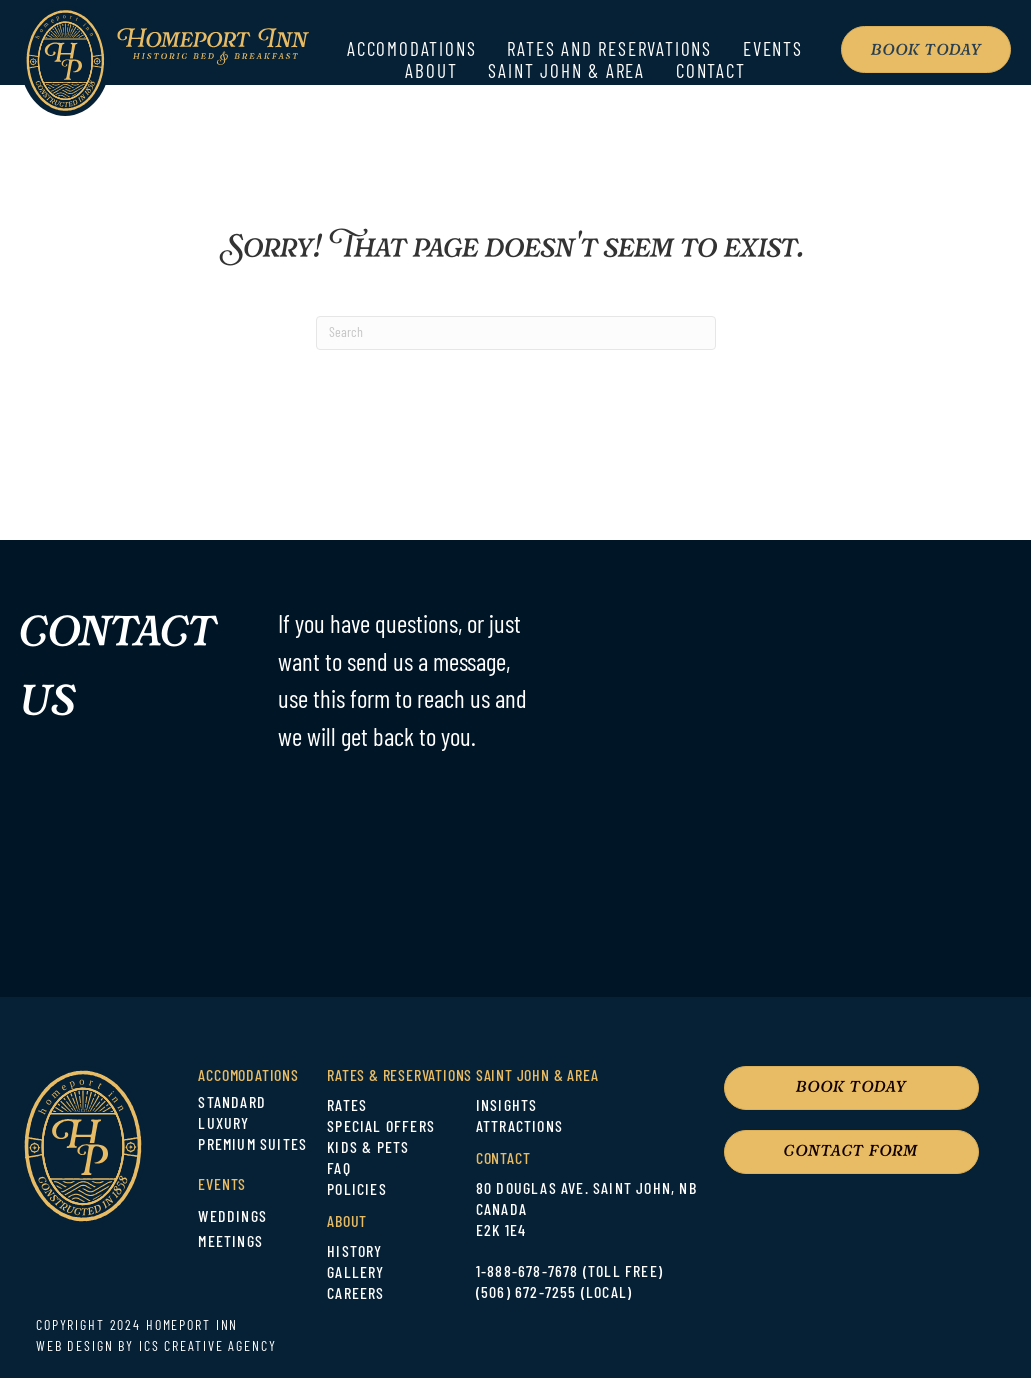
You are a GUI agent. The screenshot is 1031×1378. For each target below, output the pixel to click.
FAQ (339, 1170)
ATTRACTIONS (519, 1128)
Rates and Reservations (609, 51)
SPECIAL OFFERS (381, 1128)
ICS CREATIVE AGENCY (207, 1347)
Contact (711, 73)
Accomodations (411, 51)
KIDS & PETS (368, 1149)
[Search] (516, 333)
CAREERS (355, 1295)
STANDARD (232, 1104)
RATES (347, 1107)
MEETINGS (230, 1243)
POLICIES (357, 1191)
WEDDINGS (232, 1218)
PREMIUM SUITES (252, 1146)
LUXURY (223, 1125)
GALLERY (355, 1274)
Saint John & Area (566, 73)
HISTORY (354, 1253)
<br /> (817, 764)
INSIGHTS (507, 1107)
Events (773, 51)
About (431, 73)
